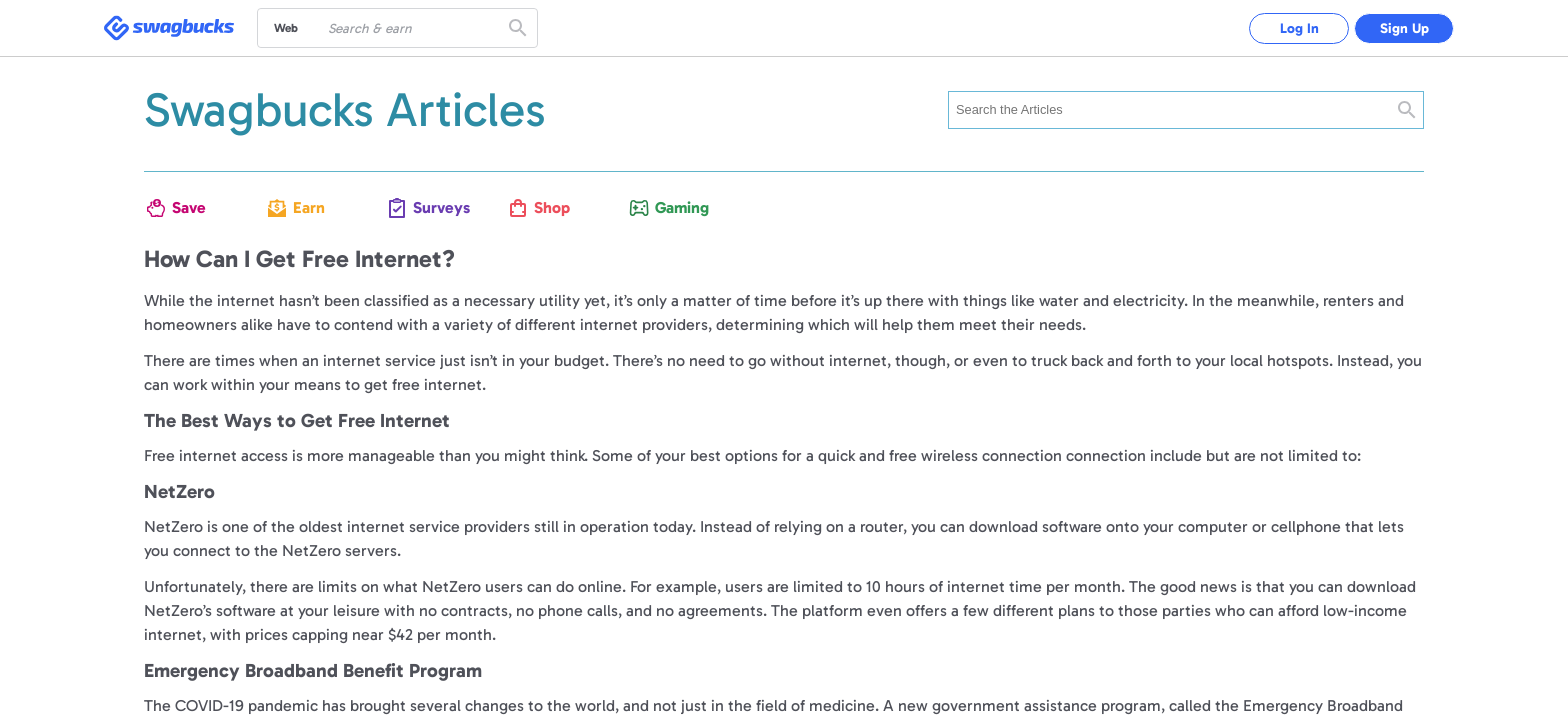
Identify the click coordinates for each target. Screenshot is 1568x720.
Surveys (435, 207)
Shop (552, 207)
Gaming (677, 207)
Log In (1299, 28)
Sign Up (1404, 28)
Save (189, 207)
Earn (309, 207)
